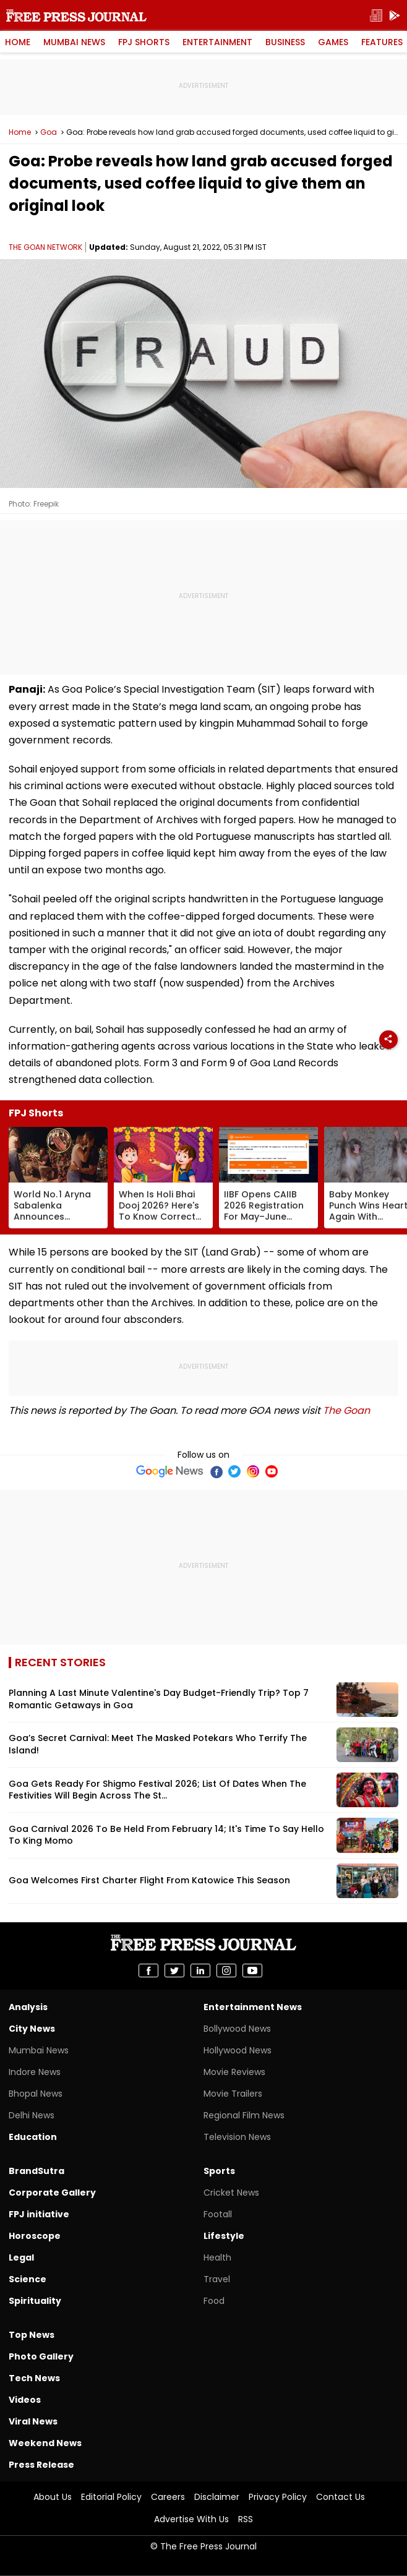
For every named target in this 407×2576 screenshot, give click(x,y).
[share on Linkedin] (200, 1970)
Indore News (35, 2072)
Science (27, 2279)
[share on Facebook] (148, 1970)
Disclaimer (216, 2497)
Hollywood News (238, 2050)
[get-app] (394, 16)
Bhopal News (35, 2093)
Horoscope (35, 2236)
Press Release (41, 2464)
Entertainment (217, 42)
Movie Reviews (234, 2072)
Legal (21, 2257)
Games (333, 42)
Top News (31, 2335)
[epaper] (376, 16)
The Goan (346, 1410)
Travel (217, 2279)
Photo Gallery (41, 2356)
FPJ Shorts (143, 42)
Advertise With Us (191, 2519)
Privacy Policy (278, 2497)
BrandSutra (36, 2171)
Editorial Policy (111, 2497)
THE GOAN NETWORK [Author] (45, 247)
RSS (245, 2519)
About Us (52, 2497)
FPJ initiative (39, 2214)
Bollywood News (237, 2028)
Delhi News (31, 2115)
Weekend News (45, 2443)
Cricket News (231, 2192)
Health (217, 2257)
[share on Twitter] (174, 1970)
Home (17, 42)
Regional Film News (244, 2115)
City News (32, 2028)
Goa (48, 132)
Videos (25, 2400)
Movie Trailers (233, 2093)
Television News (237, 2137)
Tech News (34, 2378)
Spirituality (35, 2301)
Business (285, 42)
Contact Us (340, 2497)
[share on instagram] (226, 1970)
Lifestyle (224, 2236)
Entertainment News (253, 2007)
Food (214, 2301)
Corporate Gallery (52, 2192)
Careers (168, 2497)
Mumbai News (74, 42)
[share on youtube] (252, 1970)
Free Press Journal (76, 15)
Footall (218, 2214)
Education (33, 2137)
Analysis (28, 2007)
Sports (219, 2171)
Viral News (33, 2421)
